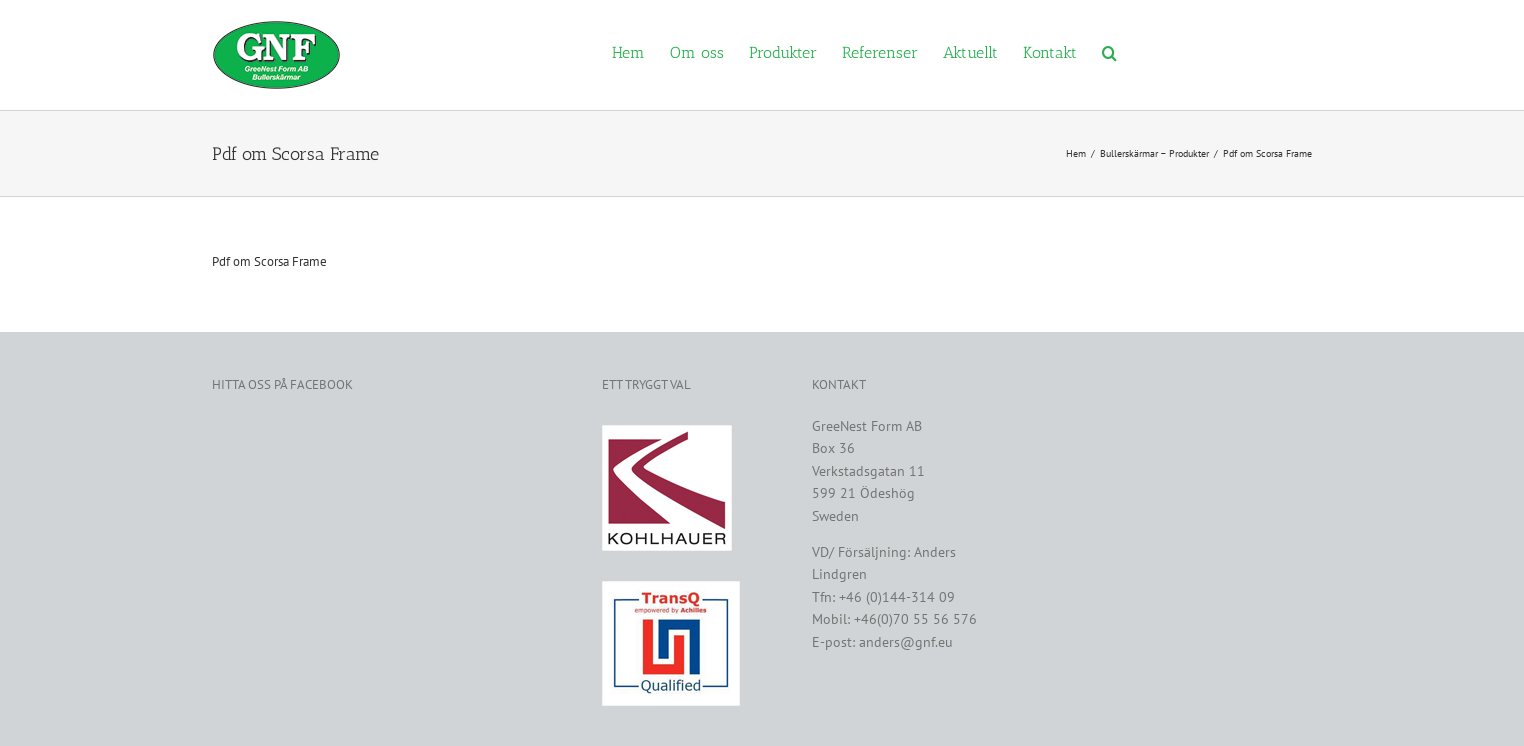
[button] (1109, 51)
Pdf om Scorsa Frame (269, 261)
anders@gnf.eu (906, 642)
